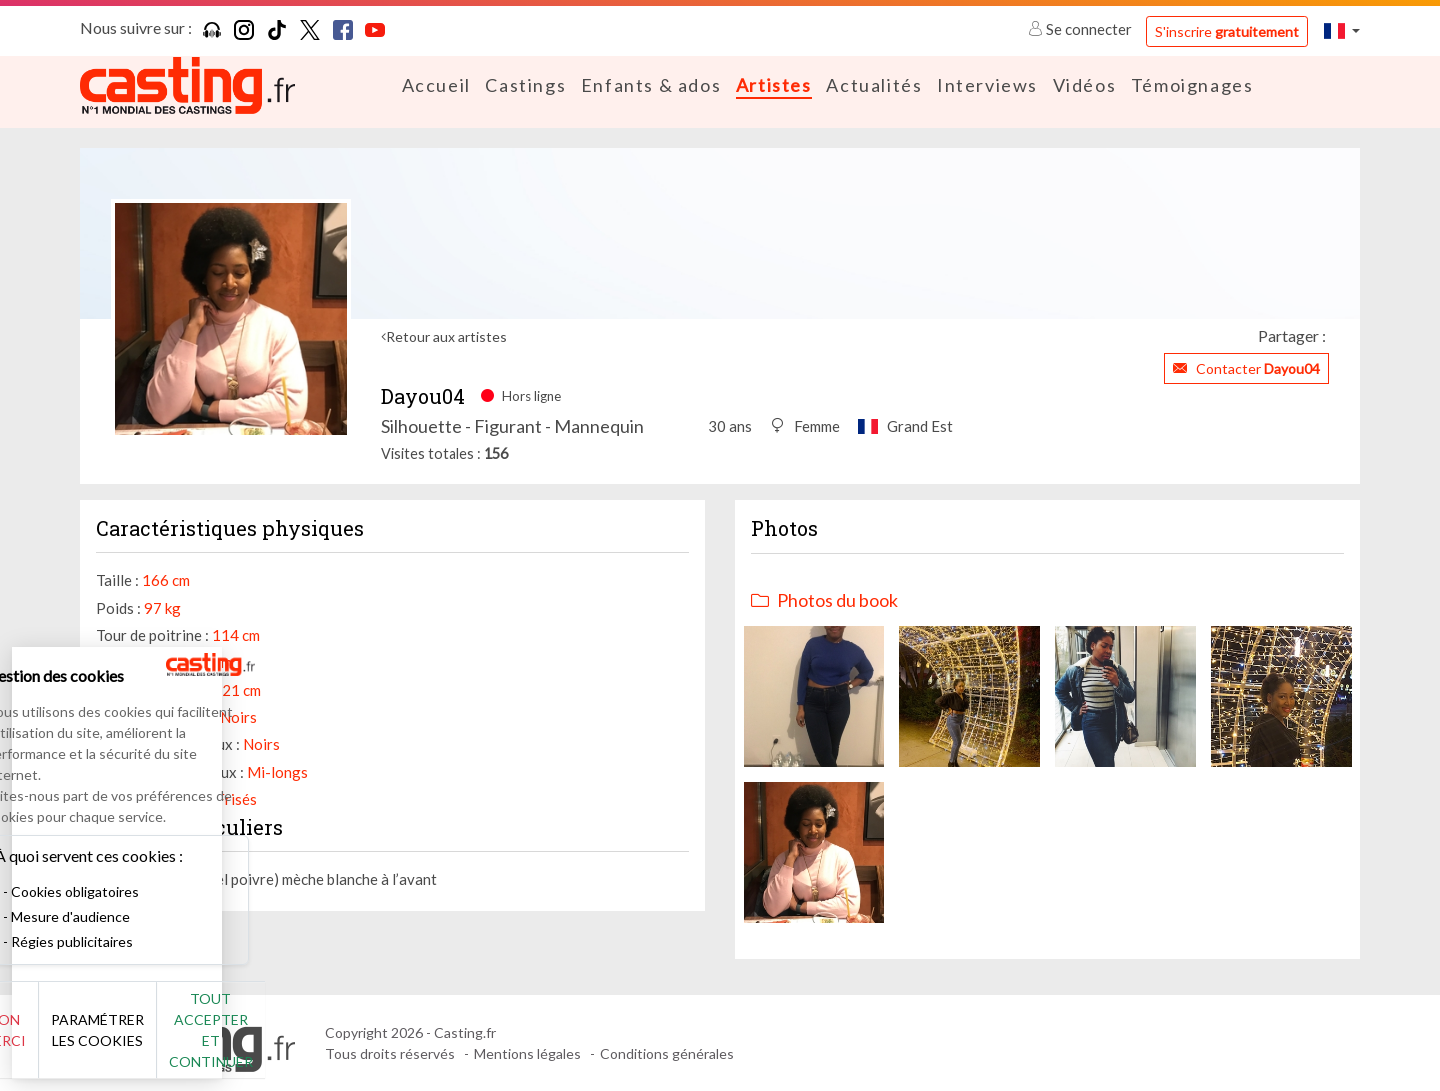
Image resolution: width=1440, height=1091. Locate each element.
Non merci (82, 1040)
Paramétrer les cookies (222, 1041)
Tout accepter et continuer (361, 1040)
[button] (1342, 30)
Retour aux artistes (446, 335)
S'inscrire (1227, 31)
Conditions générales (667, 1053)
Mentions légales (527, 1053)
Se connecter (1081, 29)
